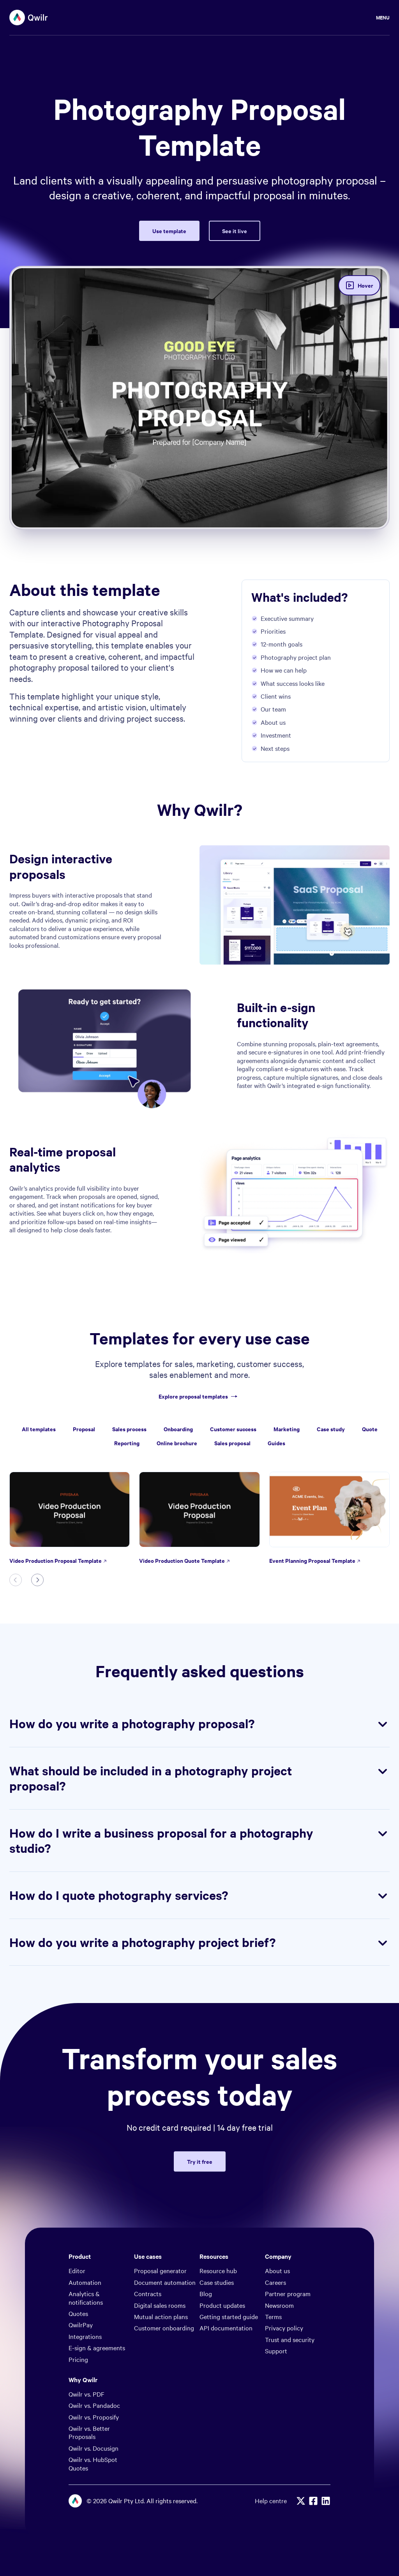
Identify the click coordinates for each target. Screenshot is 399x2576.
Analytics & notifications (86, 2297)
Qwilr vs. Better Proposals (89, 2432)
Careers (275, 2282)
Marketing (287, 1429)
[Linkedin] (325, 2501)
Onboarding (178, 1429)
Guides (276, 1443)
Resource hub (218, 2270)
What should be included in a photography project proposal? (199, 1778)
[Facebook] (313, 2501)
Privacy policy (284, 2327)
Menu (383, 17)
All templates (39, 1429)
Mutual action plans (161, 2316)
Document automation (165, 2282)
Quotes (78, 2313)
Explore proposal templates (199, 1396)
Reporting (126, 1443)
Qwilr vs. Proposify (94, 2417)
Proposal (84, 1429)
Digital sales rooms (159, 2305)
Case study (331, 1429)
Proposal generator (160, 2270)
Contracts (147, 2293)
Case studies (217, 2282)
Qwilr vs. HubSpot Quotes (93, 2463)
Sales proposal (232, 1443)
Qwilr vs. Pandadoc (94, 2405)
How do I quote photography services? (199, 1895)
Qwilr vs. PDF (86, 2394)
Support (276, 2350)
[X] (300, 2501)
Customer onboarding (164, 2327)
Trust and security (289, 2339)
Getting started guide (229, 2316)
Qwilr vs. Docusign (93, 2448)
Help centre (271, 2501)
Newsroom (279, 2305)
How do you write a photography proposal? (199, 1723)
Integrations (85, 2336)
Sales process (129, 1429)
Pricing (78, 2359)
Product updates (222, 2305)
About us (277, 2270)
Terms (273, 2316)
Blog (206, 2293)
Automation (85, 2282)
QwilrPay (81, 2324)
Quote (370, 1429)
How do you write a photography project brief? (199, 1942)
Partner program (288, 2293)
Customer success (233, 1429)
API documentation (226, 2327)
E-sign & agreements (97, 2347)
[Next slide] (37, 1580)
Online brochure (177, 1443)
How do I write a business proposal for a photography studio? (199, 1840)
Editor (77, 2270)
